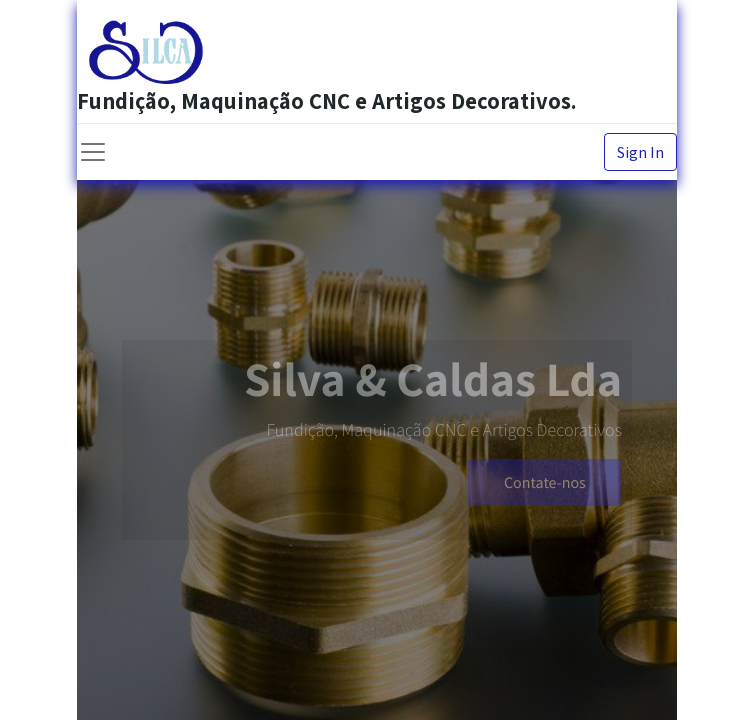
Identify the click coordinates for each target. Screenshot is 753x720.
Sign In (640, 152)
